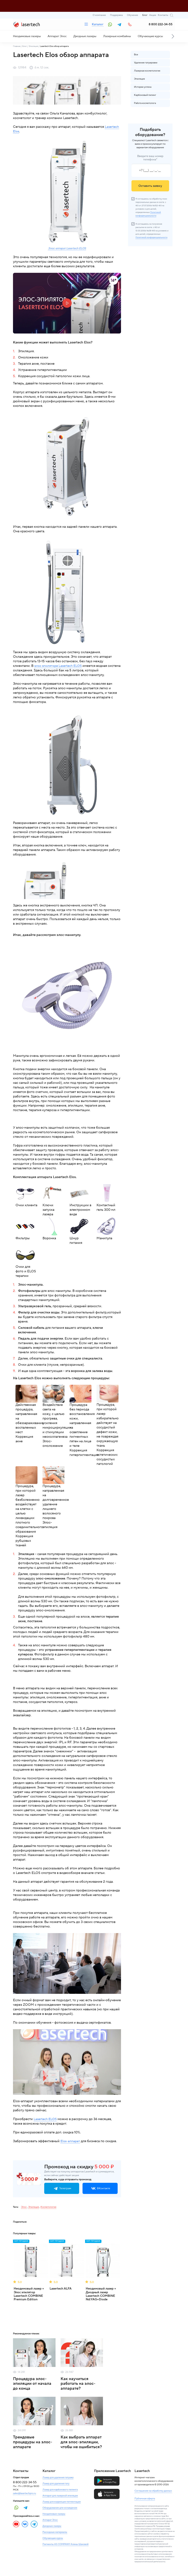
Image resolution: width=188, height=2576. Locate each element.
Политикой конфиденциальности (151, 237)
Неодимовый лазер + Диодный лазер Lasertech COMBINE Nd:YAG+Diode (102, 2296)
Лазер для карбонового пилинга (60, 2491)
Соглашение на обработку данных (153, 2492)
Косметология (48, 2207)
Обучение (132, 15)
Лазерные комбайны (119, 36)
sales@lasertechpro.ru (24, 2494)
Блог (144, 15)
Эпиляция (33, 2207)
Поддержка (116, 15)
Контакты (163, 15)
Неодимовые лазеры (27, 36)
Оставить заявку (150, 186)
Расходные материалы (55, 2533)
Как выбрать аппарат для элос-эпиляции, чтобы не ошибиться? (81, 2443)
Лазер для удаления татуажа (58, 2479)
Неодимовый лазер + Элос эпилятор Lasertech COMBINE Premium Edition (30, 2296)
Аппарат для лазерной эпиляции (60, 2497)
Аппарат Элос (58, 36)
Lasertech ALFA (61, 2290)
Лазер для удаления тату (56, 2485)
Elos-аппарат (70, 2141)
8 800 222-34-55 (160, 24)
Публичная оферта (145, 2500)
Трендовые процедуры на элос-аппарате (32, 2443)
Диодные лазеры (86, 36)
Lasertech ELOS (46, 2119)
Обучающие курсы (154, 36)
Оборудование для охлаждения (60, 2509)
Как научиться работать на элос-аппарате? (78, 2385)
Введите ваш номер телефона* (150, 157)
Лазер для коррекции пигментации (62, 2503)
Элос (24, 2207)
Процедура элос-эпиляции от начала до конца (32, 2385)
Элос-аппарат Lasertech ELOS (67, 248)
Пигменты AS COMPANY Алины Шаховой (65, 2545)
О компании (99, 15)
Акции (152, 15)
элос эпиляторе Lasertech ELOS (59, 666)
